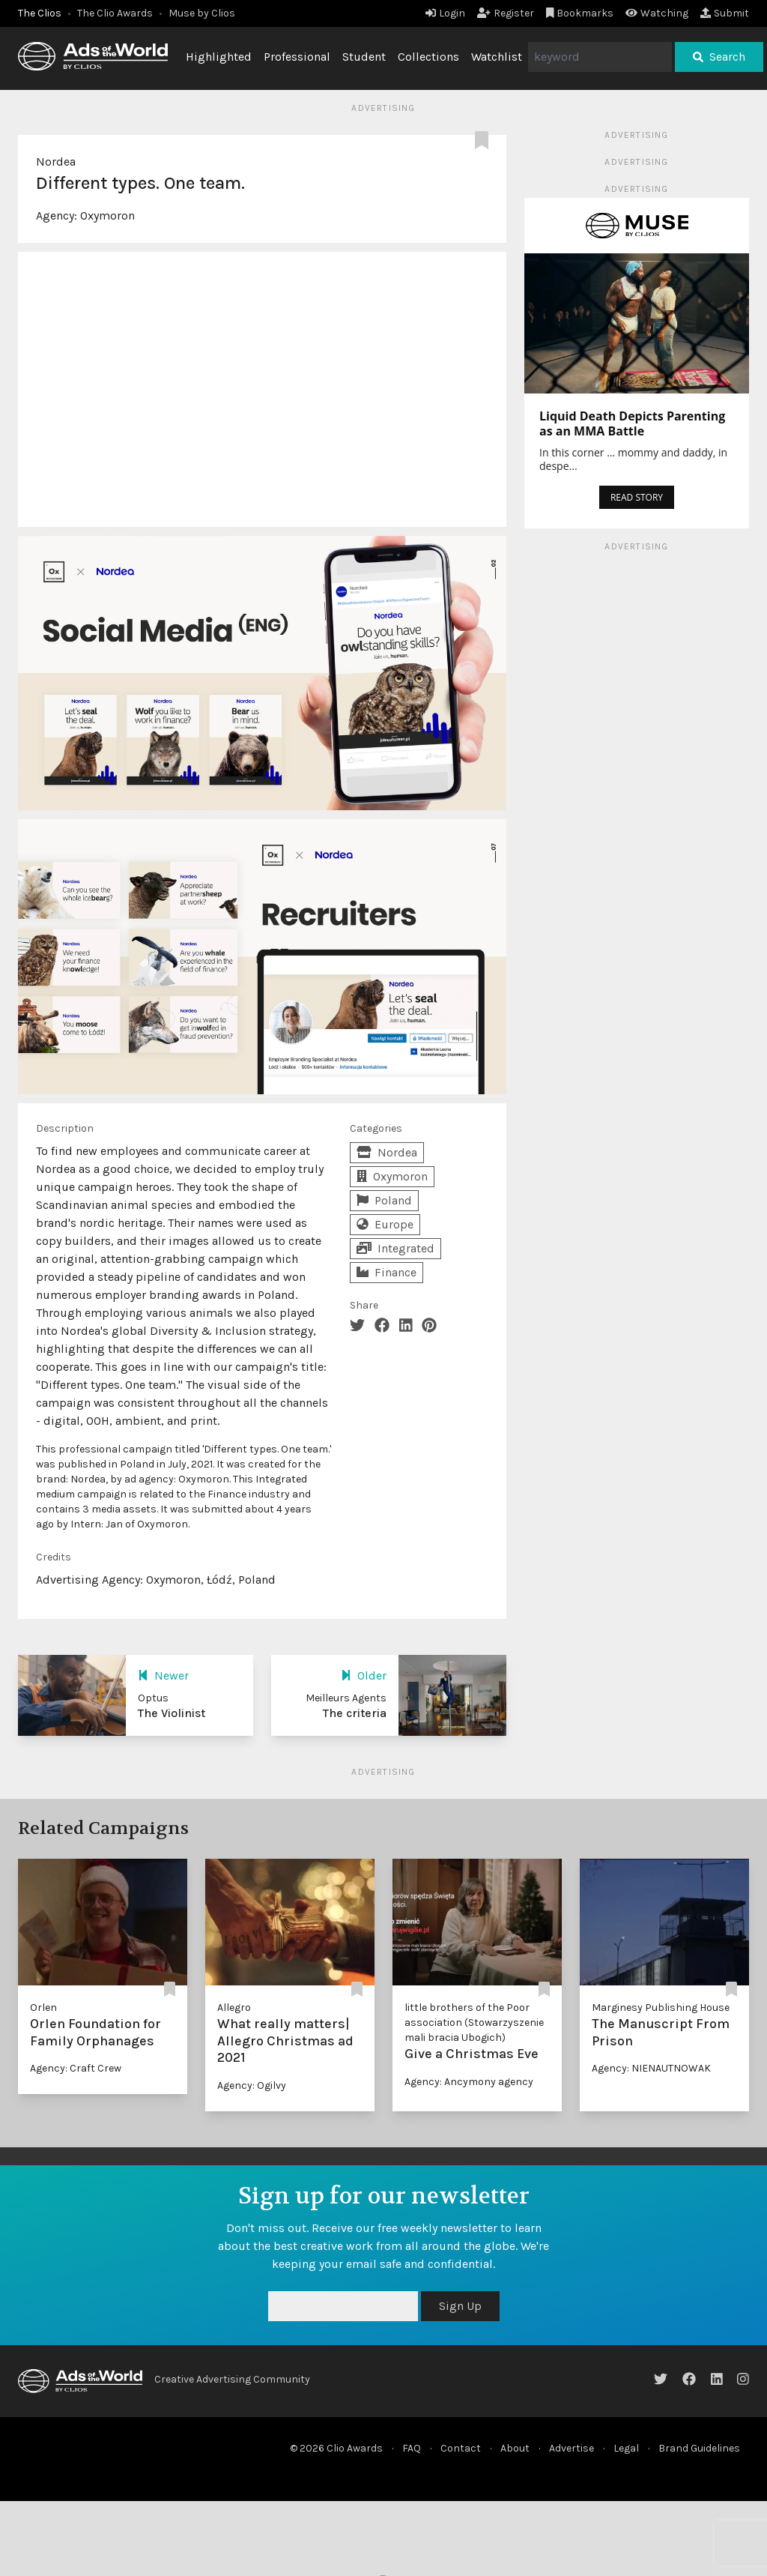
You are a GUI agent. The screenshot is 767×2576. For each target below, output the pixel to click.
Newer (163, 1675)
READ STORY (636, 497)
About (515, 2448)
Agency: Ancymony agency (468, 2081)
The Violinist (171, 1713)
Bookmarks (580, 13)
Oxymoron (107, 215)
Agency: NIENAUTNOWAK (651, 2068)
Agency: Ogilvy (251, 2085)
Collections (428, 56)
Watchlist (496, 56)
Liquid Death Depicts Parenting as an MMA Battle (632, 423)
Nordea (56, 161)
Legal (626, 2448)
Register (505, 13)
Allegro (234, 2007)
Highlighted (219, 56)
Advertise (571, 2448)
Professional (297, 56)
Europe (385, 1224)
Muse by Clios (202, 13)
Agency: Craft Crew (75, 2068)
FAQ (411, 2448)
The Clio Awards (115, 13)
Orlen (43, 2007)
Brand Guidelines (699, 2448)
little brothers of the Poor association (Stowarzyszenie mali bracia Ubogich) (474, 2022)
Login (445, 13)
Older (363, 1675)
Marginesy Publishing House (661, 2007)
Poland (384, 1200)
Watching (656, 13)
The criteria (354, 1713)
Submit (724, 13)
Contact (460, 2448)
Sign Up (460, 2306)
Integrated (395, 1248)
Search (719, 56)
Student (364, 56)
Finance (386, 1272)
